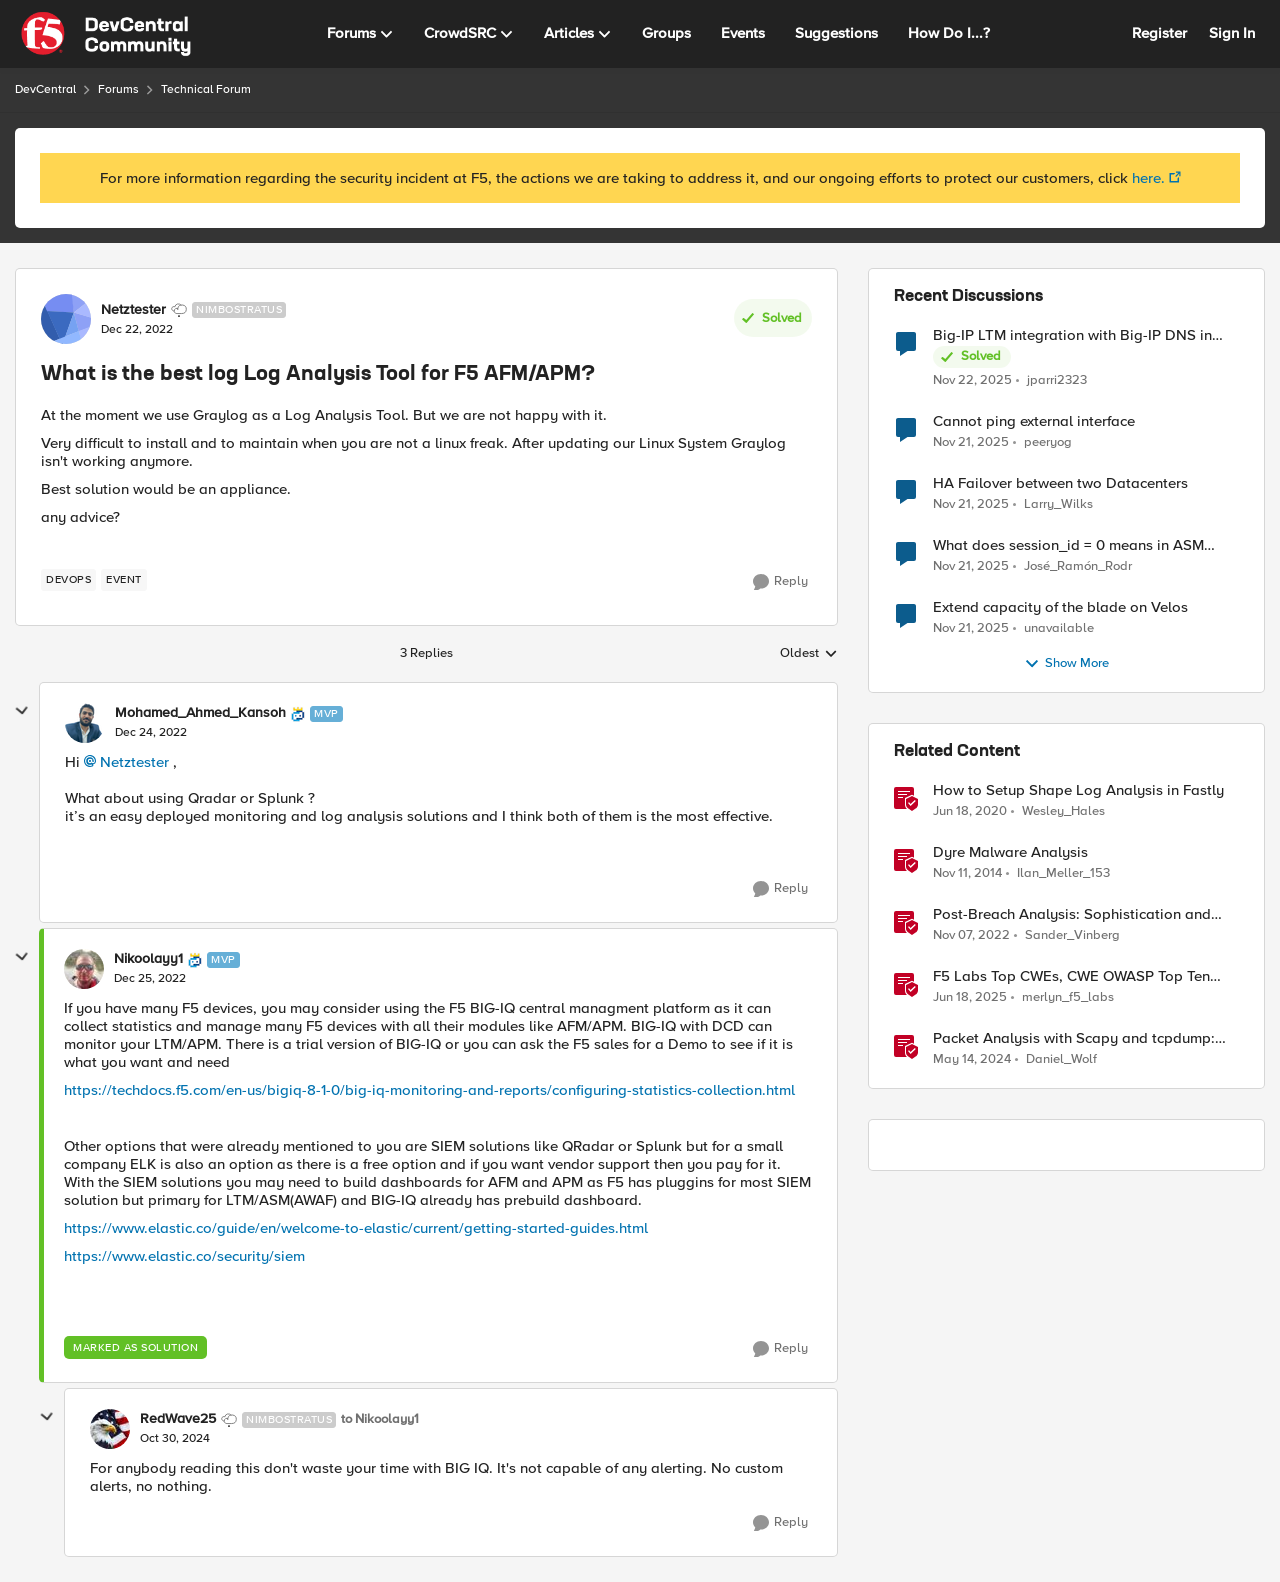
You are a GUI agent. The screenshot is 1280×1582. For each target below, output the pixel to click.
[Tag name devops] (68, 580)
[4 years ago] (971, 936)
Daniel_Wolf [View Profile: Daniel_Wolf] (1061, 1059)
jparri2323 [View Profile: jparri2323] (1057, 379)
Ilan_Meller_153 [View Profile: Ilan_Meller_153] (1063, 873)
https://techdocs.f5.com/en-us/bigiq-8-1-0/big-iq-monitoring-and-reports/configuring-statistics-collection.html (429, 1090)
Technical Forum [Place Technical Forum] (206, 89)
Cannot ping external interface (1034, 421)
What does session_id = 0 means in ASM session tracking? (1068, 545)
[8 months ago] (972, 380)
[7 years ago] (970, 812)
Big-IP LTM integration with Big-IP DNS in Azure (1072, 335)
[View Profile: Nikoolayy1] (84, 969)
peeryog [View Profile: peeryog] (1048, 442)
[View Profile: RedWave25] (110, 1429)
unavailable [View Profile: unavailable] (1059, 628)
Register (1159, 33)
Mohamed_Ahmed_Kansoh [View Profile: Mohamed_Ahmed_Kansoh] (200, 713)
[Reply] (780, 582)
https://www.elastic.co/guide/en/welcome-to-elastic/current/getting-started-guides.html (356, 1228)
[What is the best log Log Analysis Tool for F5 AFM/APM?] (151, 733)
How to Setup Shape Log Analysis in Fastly (1078, 790)
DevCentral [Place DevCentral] (45, 89)
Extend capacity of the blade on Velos (1060, 607)
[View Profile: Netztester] (66, 319)
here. (1148, 178)
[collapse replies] (22, 711)
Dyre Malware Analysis (1010, 852)
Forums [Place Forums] (118, 89)
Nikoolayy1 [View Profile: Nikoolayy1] (148, 959)
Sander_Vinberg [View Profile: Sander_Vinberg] (1072, 935)
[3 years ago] (972, 1060)
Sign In (1232, 33)
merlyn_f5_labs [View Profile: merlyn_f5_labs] (1068, 997)
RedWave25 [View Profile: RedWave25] (178, 1419)
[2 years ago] (970, 998)
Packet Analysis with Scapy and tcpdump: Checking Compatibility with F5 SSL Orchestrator (1074, 1038)
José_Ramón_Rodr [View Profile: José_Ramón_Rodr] (1078, 566)
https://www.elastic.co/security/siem (184, 1256)
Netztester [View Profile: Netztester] (133, 310)
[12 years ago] (967, 874)
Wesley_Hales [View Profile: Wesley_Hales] (1063, 811)
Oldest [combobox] (809, 654)
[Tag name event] (124, 580)
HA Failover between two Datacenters (1060, 483)
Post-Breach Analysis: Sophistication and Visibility (1072, 914)
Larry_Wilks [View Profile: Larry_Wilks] (1058, 504)
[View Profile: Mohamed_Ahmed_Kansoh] (85, 723)
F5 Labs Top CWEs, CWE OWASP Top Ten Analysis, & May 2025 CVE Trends (1071, 976)
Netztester (134, 762)
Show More (1066, 664)
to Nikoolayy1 (380, 1419)
